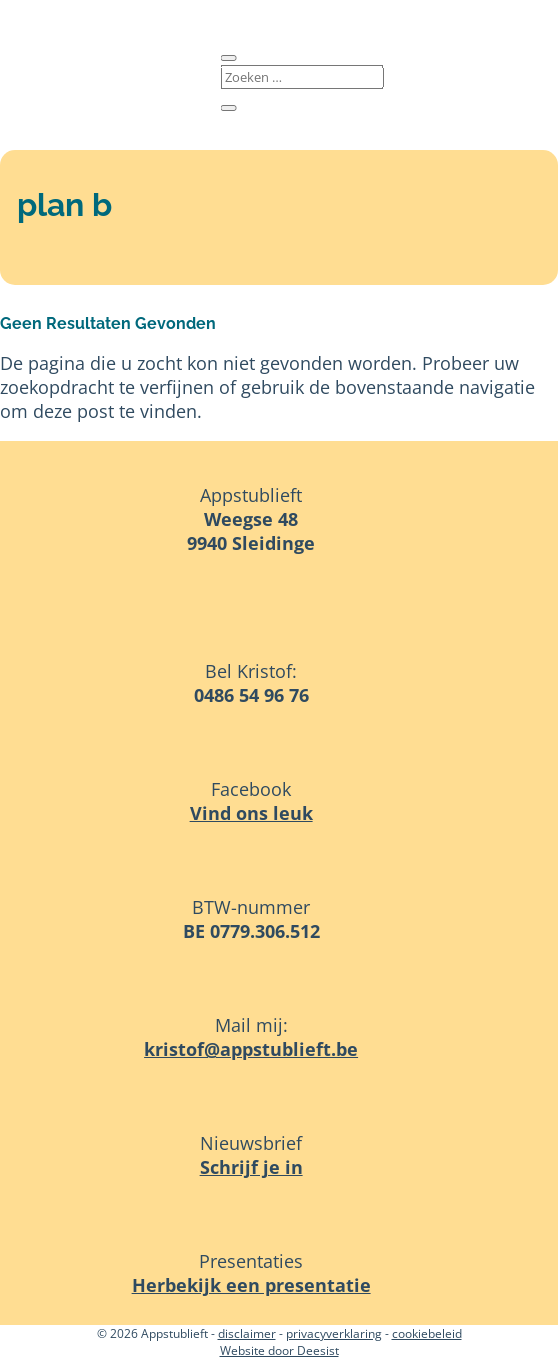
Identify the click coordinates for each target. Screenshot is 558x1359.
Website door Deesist (279, 1350)
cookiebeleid (427, 1333)
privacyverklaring (334, 1333)
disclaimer (247, 1333)
